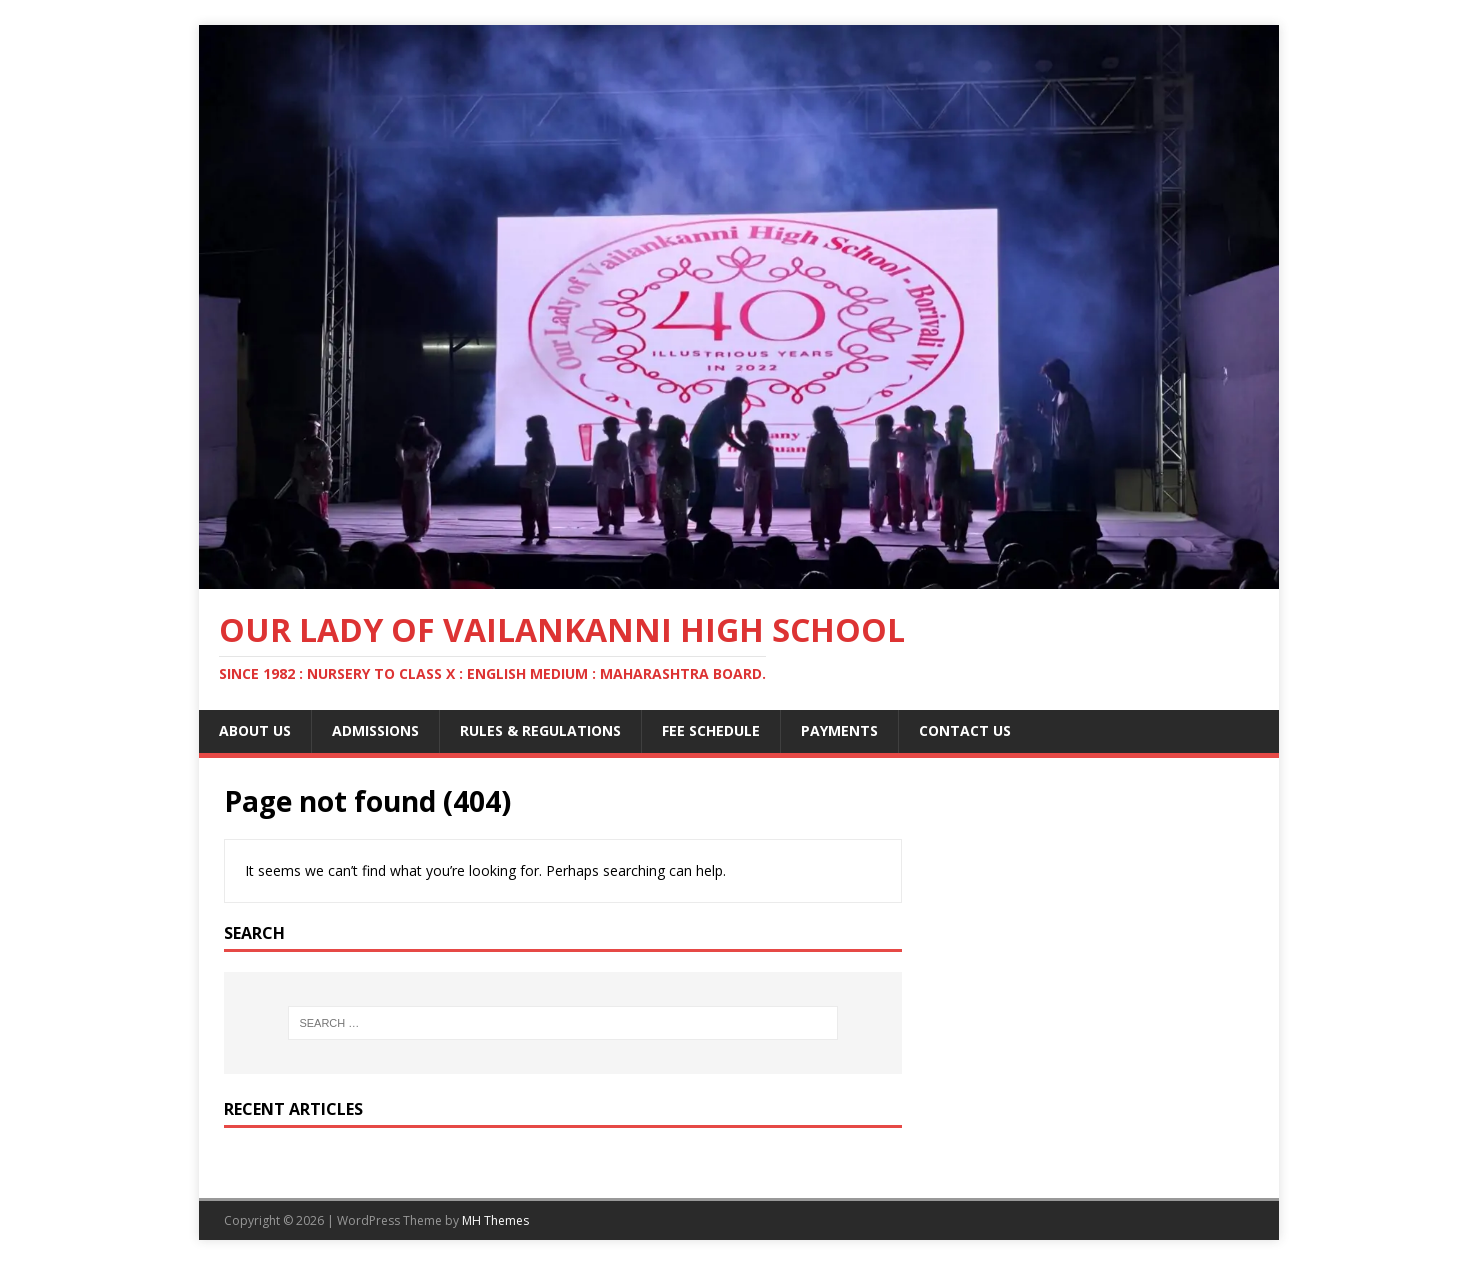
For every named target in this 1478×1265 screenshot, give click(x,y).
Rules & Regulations (540, 730)
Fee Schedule (711, 730)
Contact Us (965, 730)
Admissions (375, 730)
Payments (839, 730)
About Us (255, 730)
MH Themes (495, 1220)
